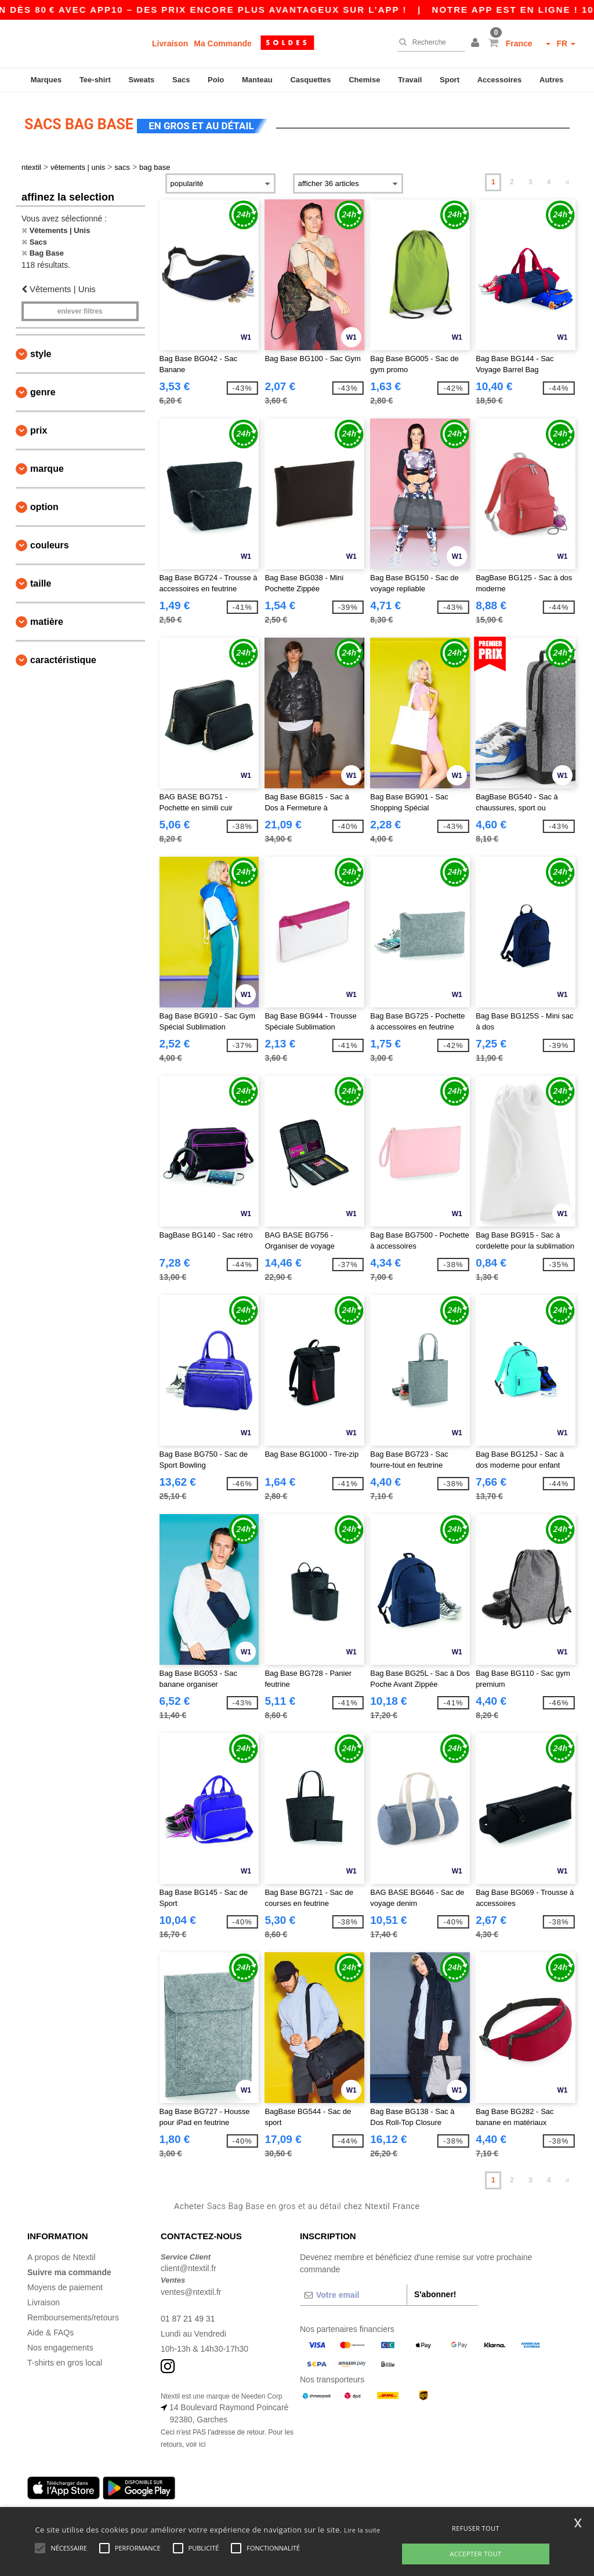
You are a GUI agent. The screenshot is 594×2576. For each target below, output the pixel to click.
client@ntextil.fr (188, 2267)
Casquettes (310, 79)
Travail (410, 79)
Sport (449, 79)
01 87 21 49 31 (188, 2317)
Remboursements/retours (73, 2316)
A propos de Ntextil (61, 2256)
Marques (46, 79)
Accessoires (499, 79)
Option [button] (44, 506)
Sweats (142, 79)
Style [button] (40, 353)
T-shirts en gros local (64, 2361)
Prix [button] (38, 430)
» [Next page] (568, 181)
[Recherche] (428, 42)
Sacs (181, 79)
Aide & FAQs (50, 2331)
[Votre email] (353, 2293)
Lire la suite (362, 2530)
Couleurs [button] (49, 545)
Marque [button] (47, 468)
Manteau (257, 79)
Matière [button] (46, 621)
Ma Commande (223, 43)
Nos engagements (60, 2346)
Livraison (170, 43)
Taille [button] (40, 583)
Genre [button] (43, 391)
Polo (216, 79)
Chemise (364, 79)
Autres (551, 79)
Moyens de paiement (65, 2286)
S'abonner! (435, 2293)
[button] (477, 43)
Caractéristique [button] (63, 659)
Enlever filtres (80, 311)
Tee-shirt (95, 79)
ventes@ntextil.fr (191, 2290)
